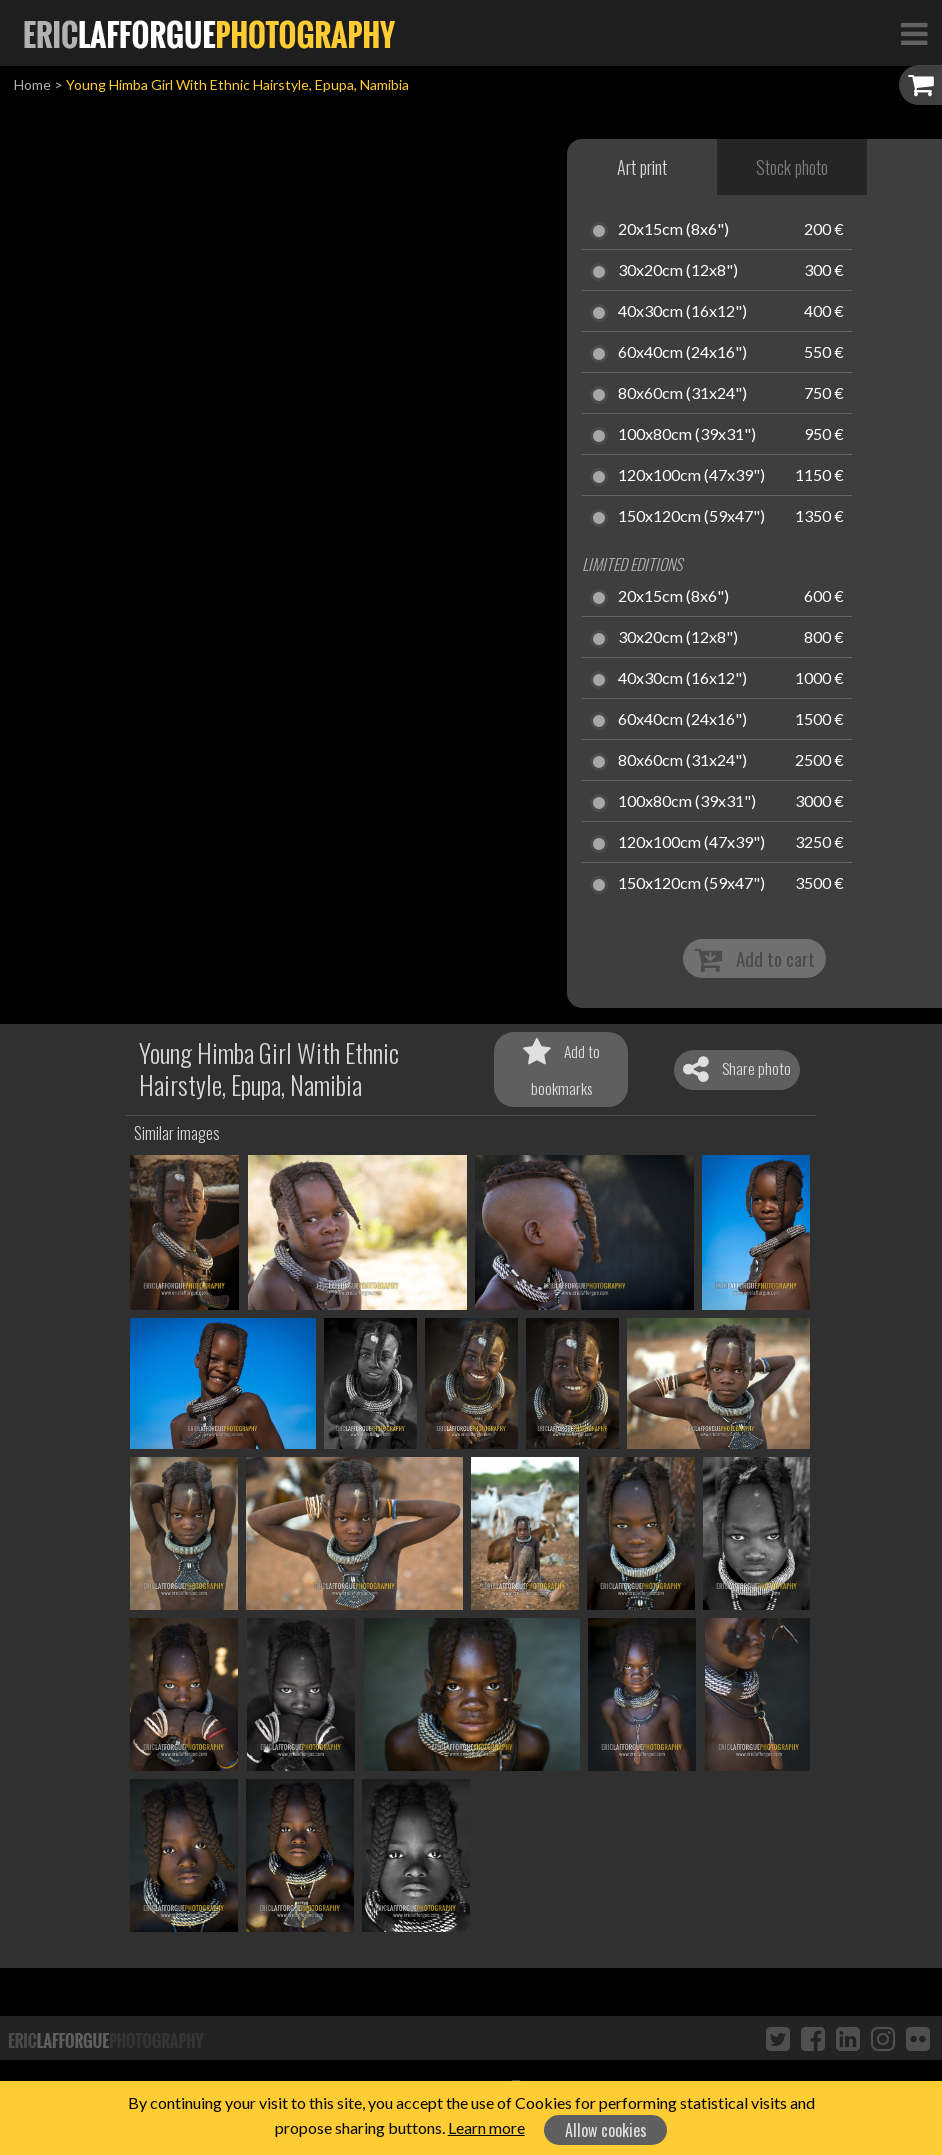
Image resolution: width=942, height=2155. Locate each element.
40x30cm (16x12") (682, 312)
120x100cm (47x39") (691, 476)
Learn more (486, 2127)
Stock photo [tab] (792, 167)
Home (32, 84)
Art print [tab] (642, 167)
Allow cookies (606, 2130)
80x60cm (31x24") (682, 394)
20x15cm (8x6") (673, 230)
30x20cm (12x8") (678, 271)
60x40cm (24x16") (682, 353)
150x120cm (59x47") (691, 517)
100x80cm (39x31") (687, 435)
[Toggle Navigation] (914, 33)
